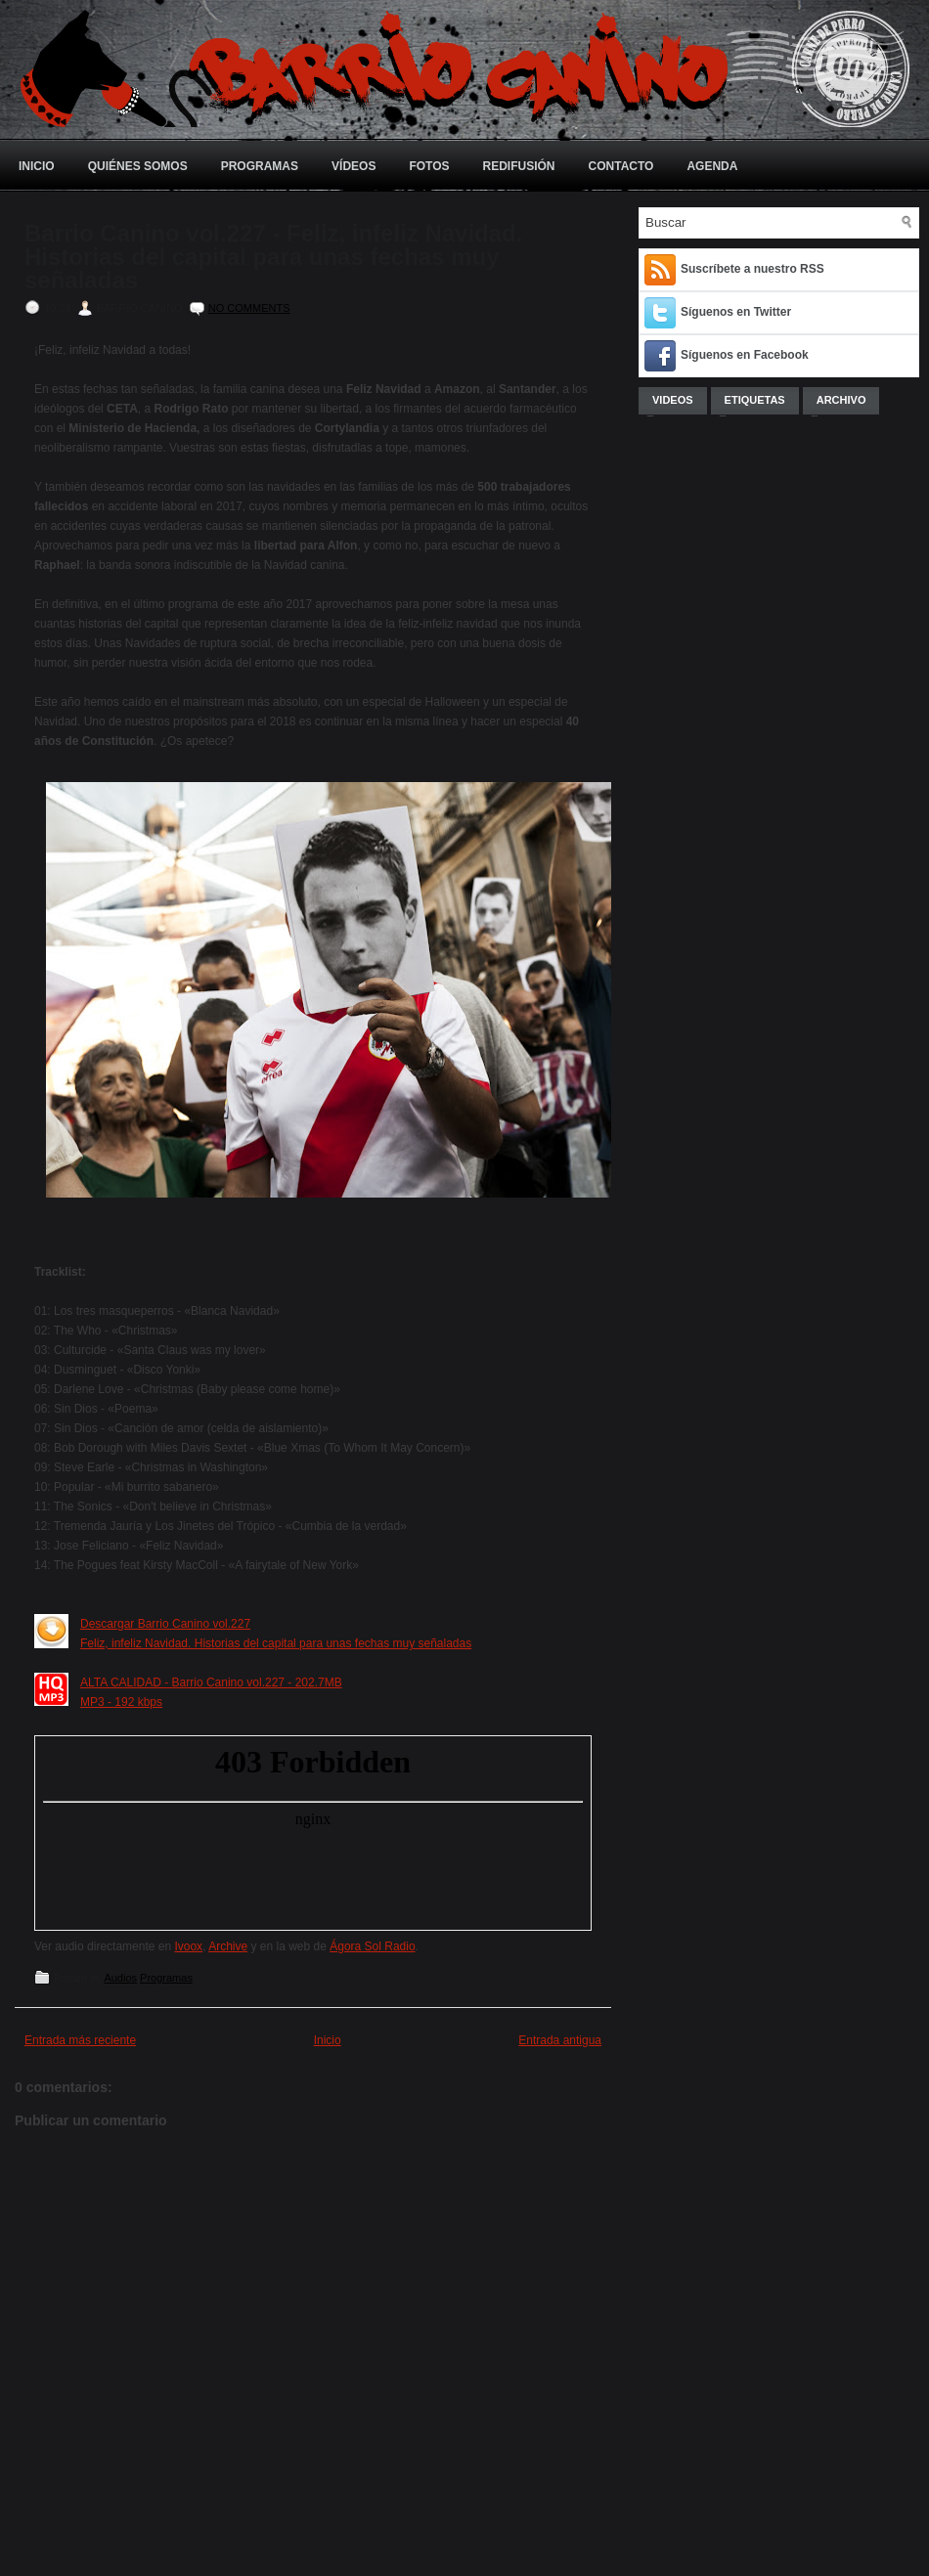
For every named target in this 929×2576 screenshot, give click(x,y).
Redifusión (519, 166)
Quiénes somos (138, 166)
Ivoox (188, 1946)
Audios (120, 1978)
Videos (672, 400)
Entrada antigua (559, 2040)
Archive (227, 1946)
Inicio (37, 166)
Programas (259, 166)
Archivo (841, 400)
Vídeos (354, 166)
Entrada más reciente (80, 2040)
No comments (249, 308)
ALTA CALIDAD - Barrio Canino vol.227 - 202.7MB (211, 1682)
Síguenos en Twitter (736, 312)
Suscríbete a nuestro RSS (752, 269)
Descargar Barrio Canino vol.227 (165, 1624)
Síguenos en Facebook (745, 355)
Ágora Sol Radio (372, 1946)
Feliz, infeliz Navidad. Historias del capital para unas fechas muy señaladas (275, 1643)
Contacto (621, 166)
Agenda (711, 166)
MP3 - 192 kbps (121, 1702)
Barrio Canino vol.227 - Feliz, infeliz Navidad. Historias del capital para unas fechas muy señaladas (273, 257)
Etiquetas (755, 400)
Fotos (429, 166)
